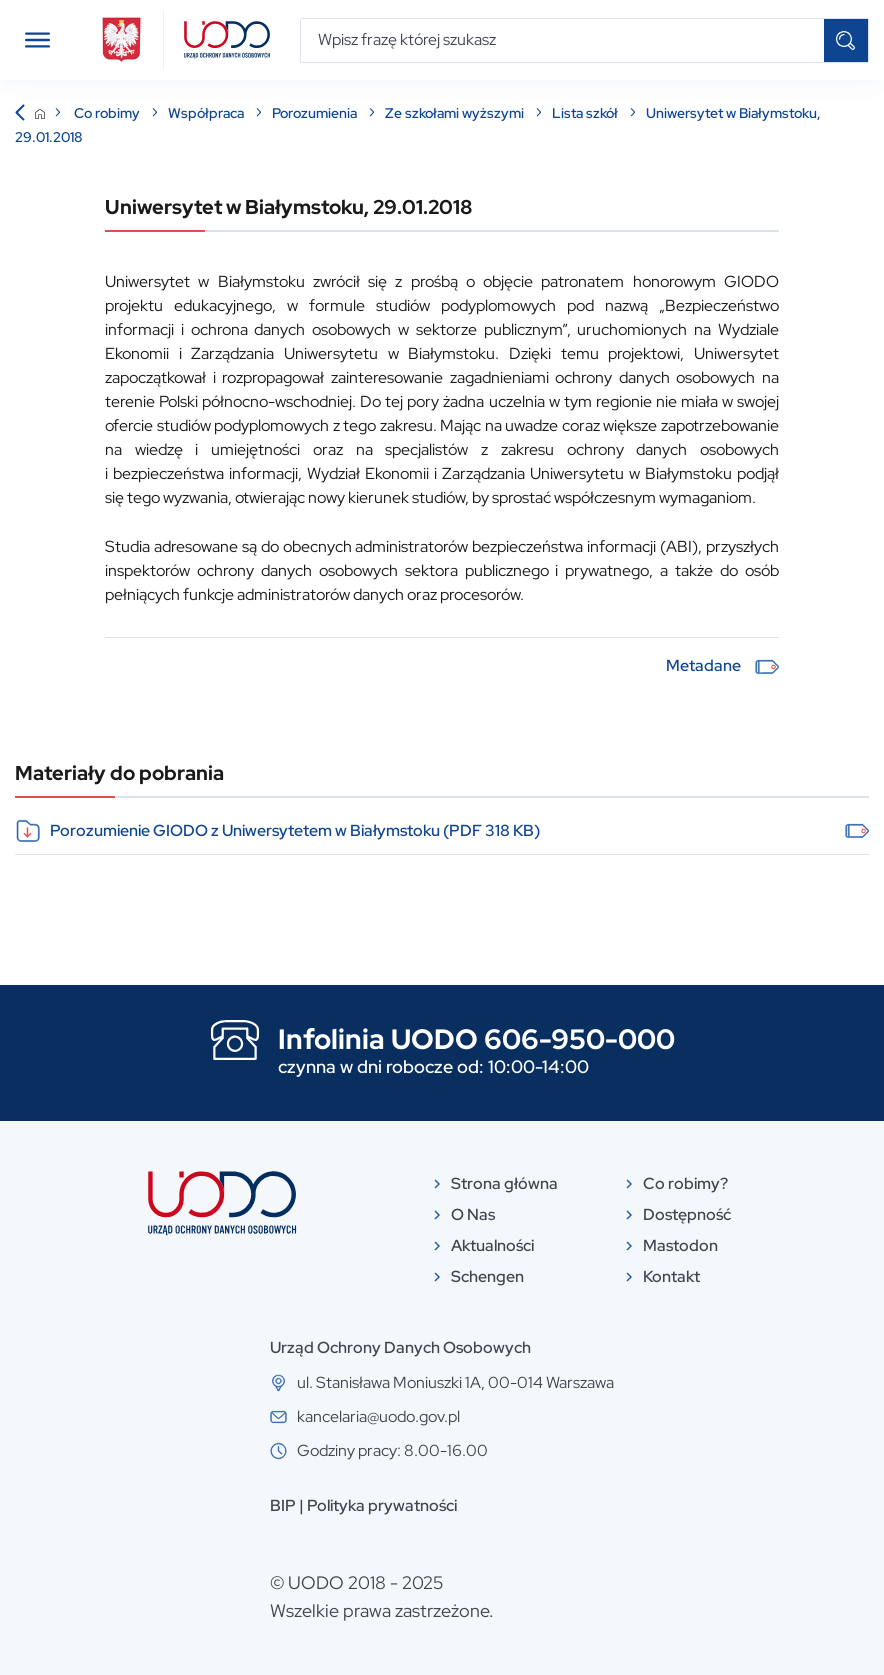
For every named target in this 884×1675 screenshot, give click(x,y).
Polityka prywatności (382, 1505)
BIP (283, 1505)
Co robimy (108, 113)
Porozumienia (316, 113)
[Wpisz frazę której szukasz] (562, 40)
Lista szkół (586, 113)
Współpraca (207, 113)
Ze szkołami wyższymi (456, 113)
